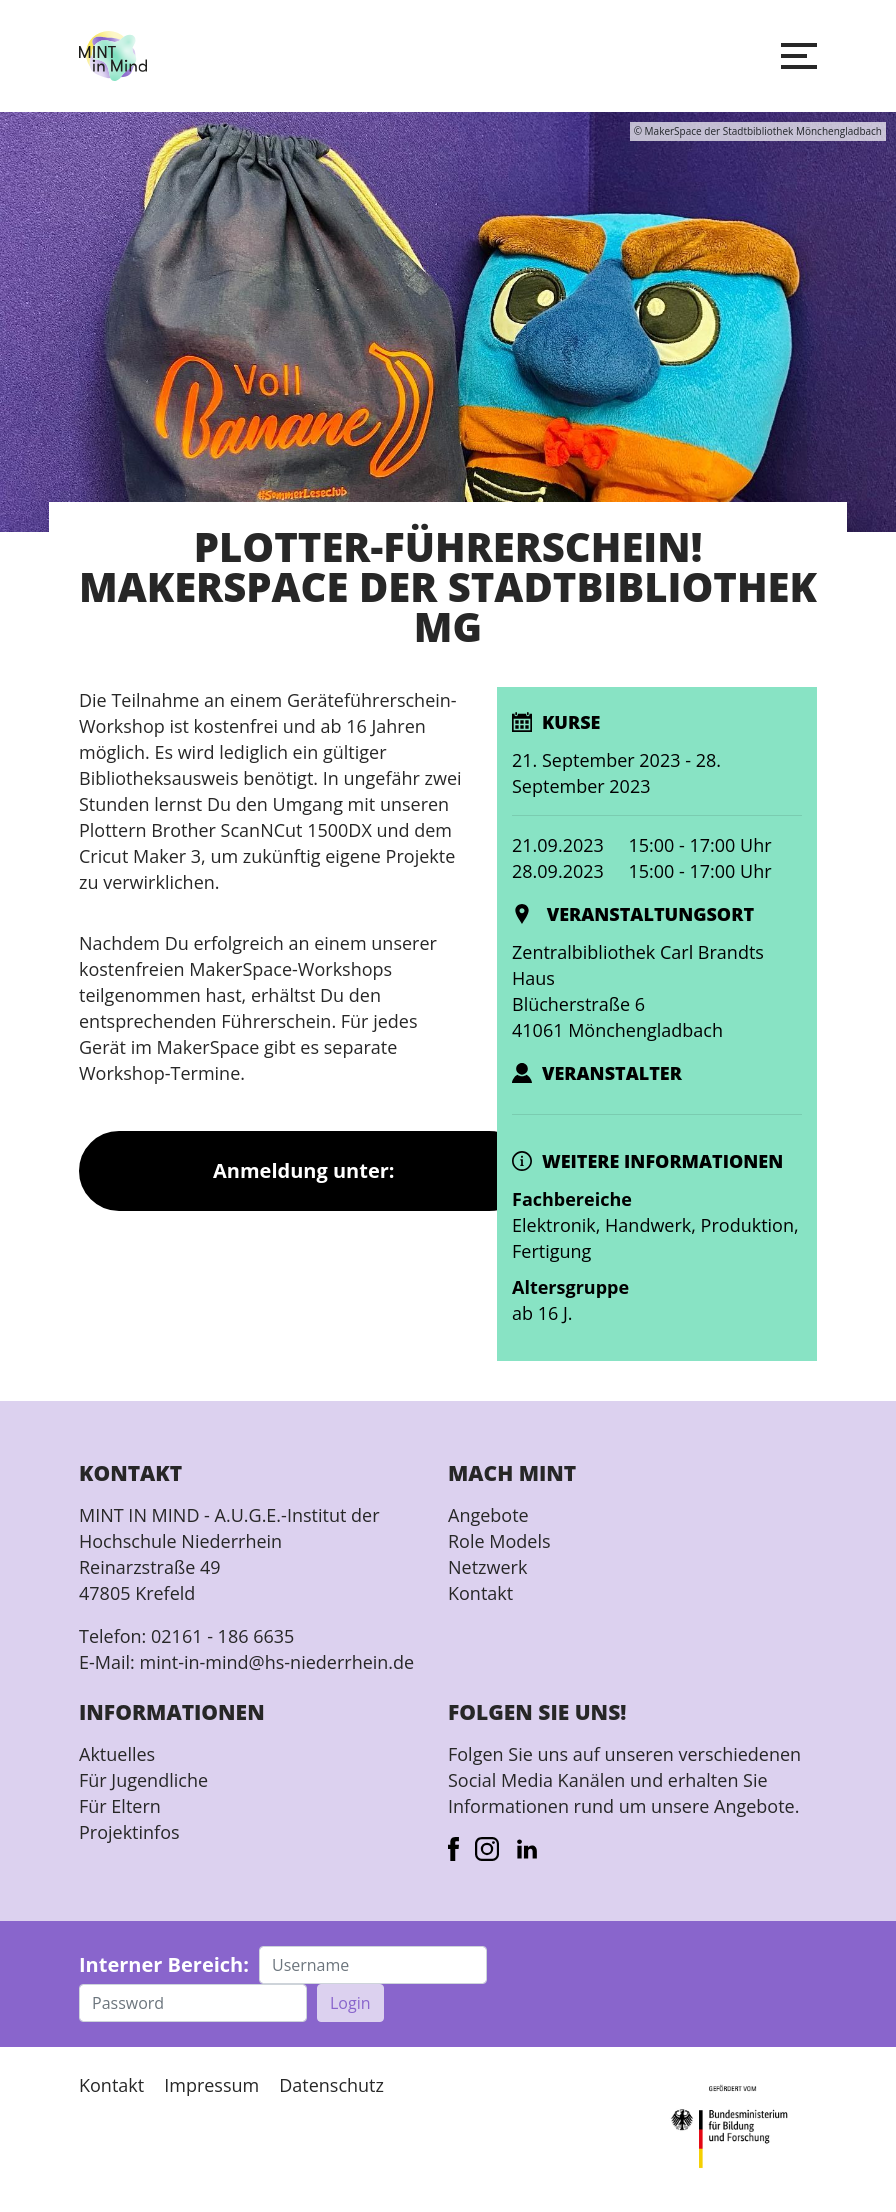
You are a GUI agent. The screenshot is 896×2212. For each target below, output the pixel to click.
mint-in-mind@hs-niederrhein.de (276, 1662)
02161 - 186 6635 (222, 1636)
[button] (799, 56)
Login (350, 2003)
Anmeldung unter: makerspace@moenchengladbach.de (304, 1184)
